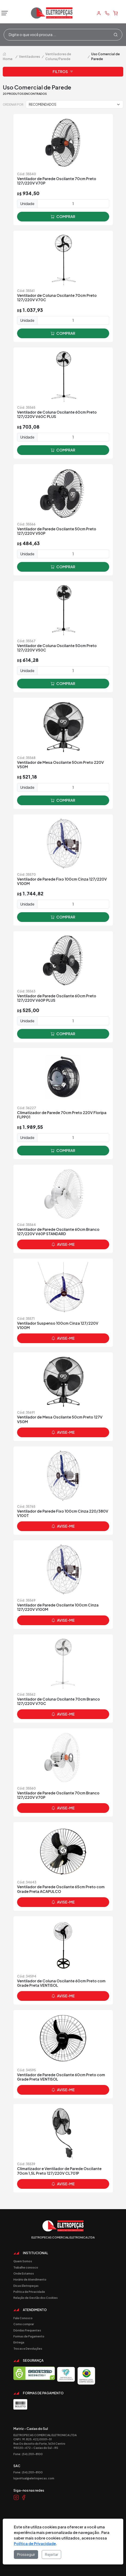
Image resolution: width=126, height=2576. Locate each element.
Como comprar (23, 2324)
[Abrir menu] (3, 13)
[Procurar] (115, 34)
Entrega (18, 2342)
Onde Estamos (23, 2273)
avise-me (63, 1244)
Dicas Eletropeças (26, 2285)
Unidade (27, 203)
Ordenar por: (13, 104)
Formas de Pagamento (28, 2336)
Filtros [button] (63, 71)
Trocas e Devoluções (27, 2348)
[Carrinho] (115, 13)
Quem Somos (22, 2261)
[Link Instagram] (16, 2497)
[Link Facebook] (23, 2497)
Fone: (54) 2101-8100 (28, 2454)
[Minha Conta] (98, 13)
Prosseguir (26, 2554)
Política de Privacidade (35, 2543)
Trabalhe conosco (25, 2267)
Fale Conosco (23, 2318)
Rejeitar (51, 2554)
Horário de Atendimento (29, 2279)
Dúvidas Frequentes (27, 2330)
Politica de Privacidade (29, 2292)
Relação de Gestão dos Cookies (35, 2298)
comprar (63, 216)
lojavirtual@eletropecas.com (33, 2478)
